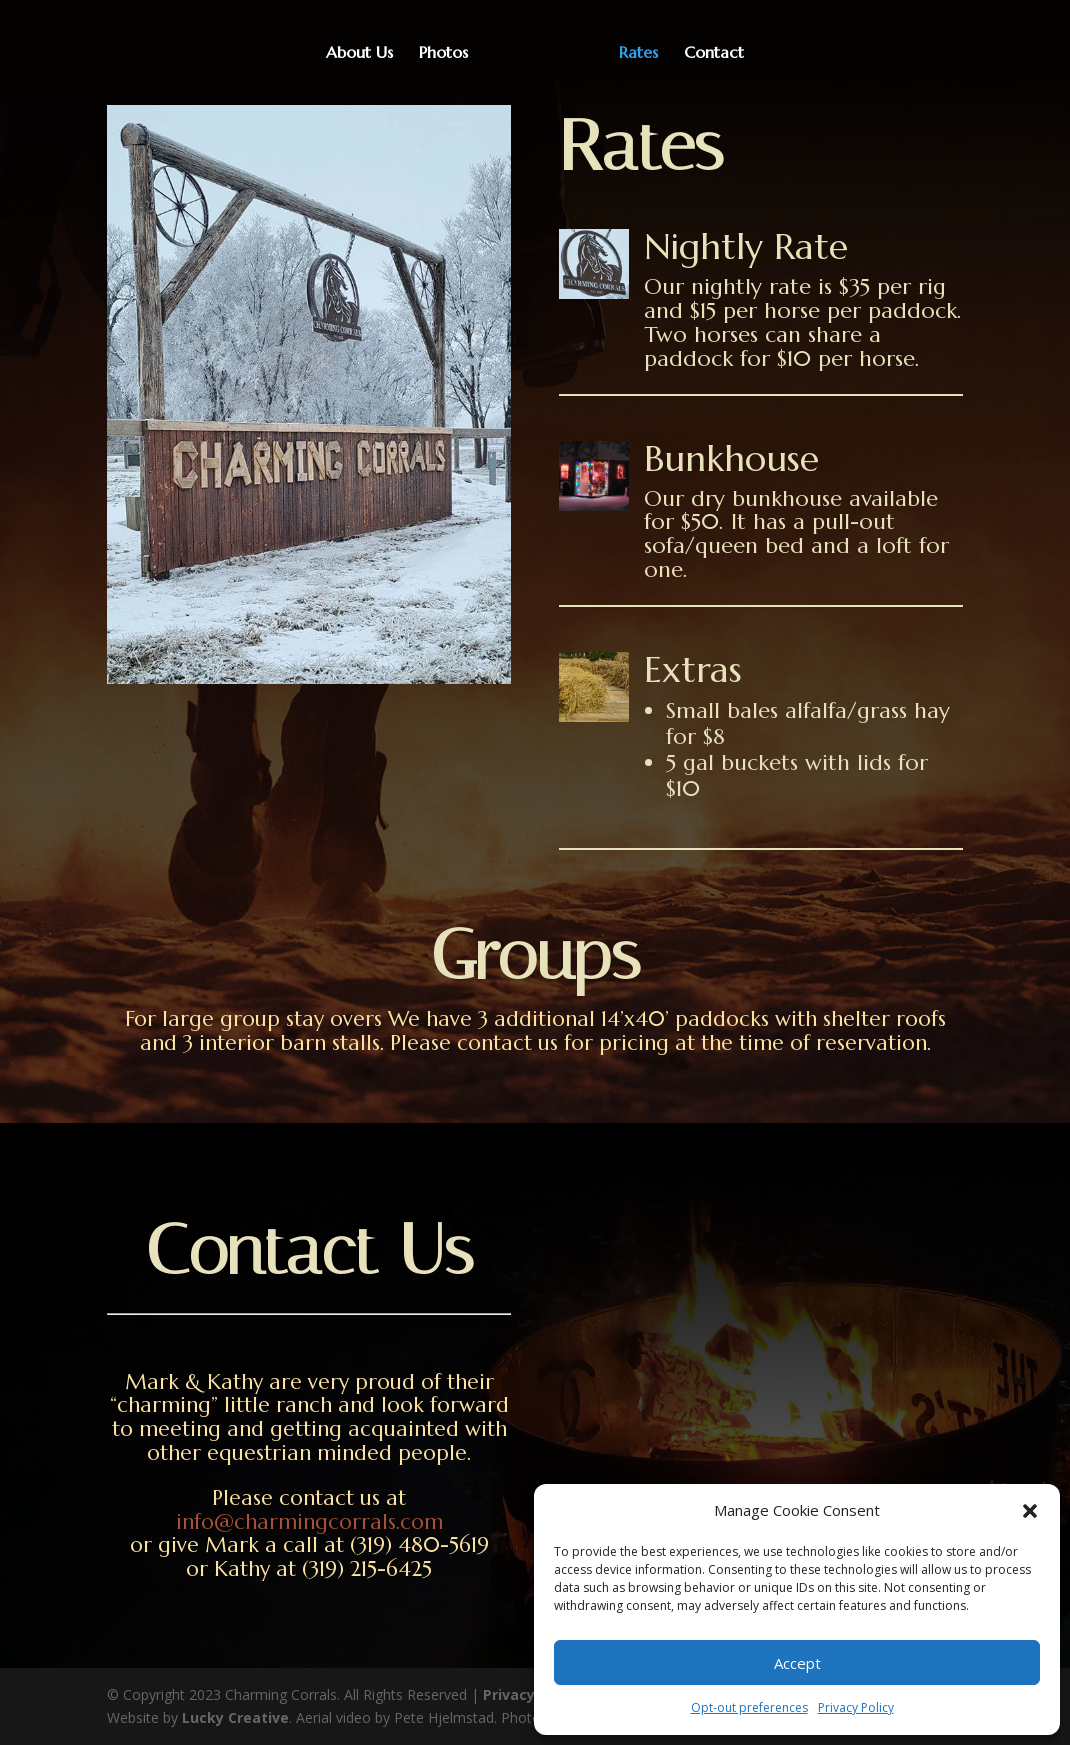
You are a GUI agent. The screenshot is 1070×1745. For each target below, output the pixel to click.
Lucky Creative (235, 1717)
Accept (797, 1663)
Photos (450, 53)
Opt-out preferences (749, 1707)
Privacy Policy (856, 1707)
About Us (366, 53)
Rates (631, 53)
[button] (1030, 1511)
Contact (707, 53)
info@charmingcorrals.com (309, 1522)
